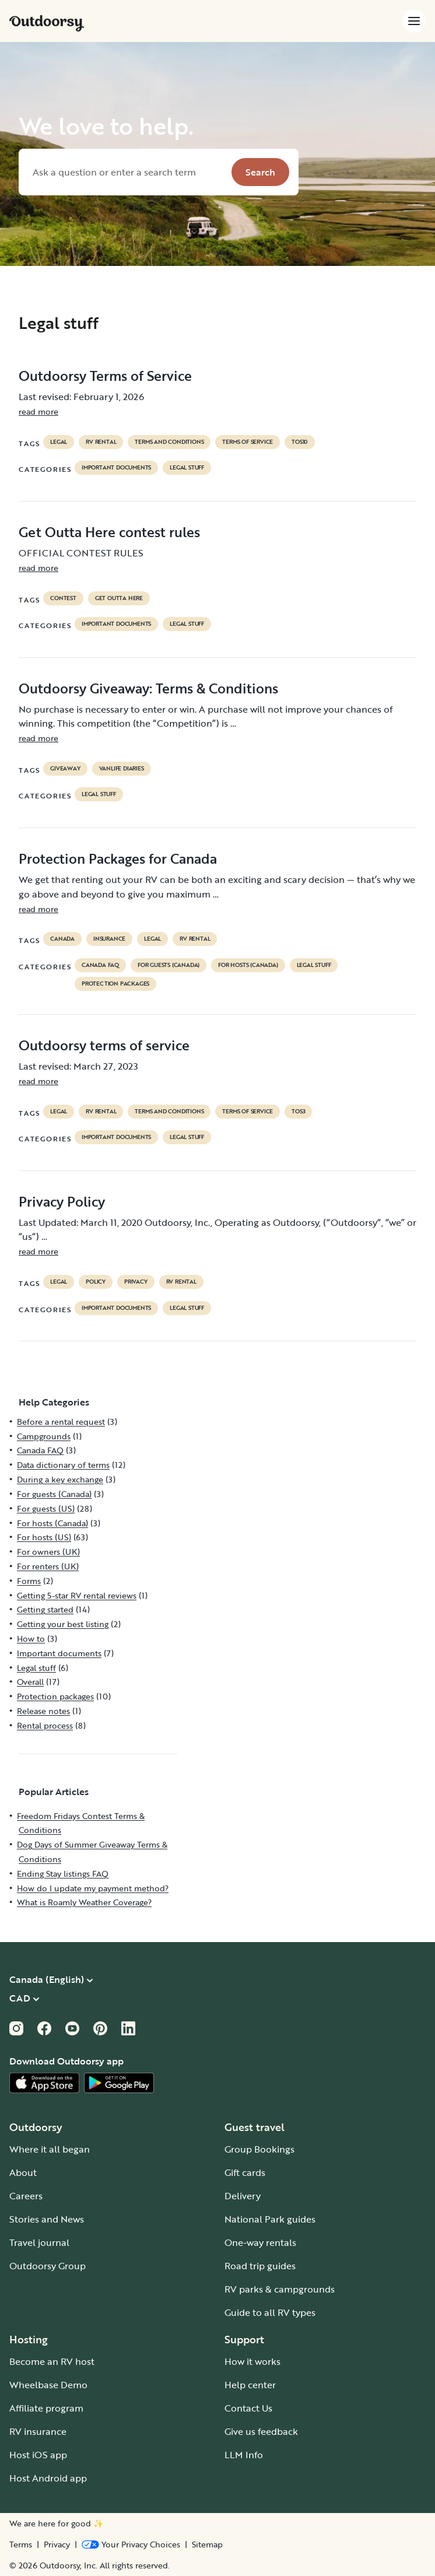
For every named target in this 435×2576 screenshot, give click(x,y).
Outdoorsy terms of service (104, 1045)
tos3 (298, 1111)
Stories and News (46, 2219)
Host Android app (48, 2478)
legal (58, 442)
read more (38, 411)
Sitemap (207, 2544)
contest (63, 598)
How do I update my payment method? (93, 1888)
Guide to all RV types (269, 2312)
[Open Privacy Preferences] (131, 2544)
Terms (20, 2544)
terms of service (247, 442)
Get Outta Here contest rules (109, 532)
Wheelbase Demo (48, 2385)
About (23, 2172)
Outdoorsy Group (47, 2266)
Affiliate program (46, 2408)
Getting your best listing (62, 1624)
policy (96, 1281)
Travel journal (39, 2242)
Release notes (43, 1711)
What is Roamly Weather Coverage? (84, 1902)
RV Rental (101, 442)
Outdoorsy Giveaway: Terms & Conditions (148, 688)
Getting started (45, 1609)
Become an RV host (51, 2361)
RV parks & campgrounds (279, 2289)
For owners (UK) (48, 1551)
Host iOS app (38, 2455)
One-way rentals (260, 2242)
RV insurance (37, 2431)
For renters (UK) (48, 1566)
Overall (30, 1682)
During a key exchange (60, 1479)
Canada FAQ (100, 965)
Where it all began (49, 2149)
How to (31, 1638)
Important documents (116, 467)
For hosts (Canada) (248, 965)
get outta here (119, 598)
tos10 (300, 442)
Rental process (45, 1725)
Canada (62, 938)
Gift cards (244, 2172)
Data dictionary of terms (63, 1465)
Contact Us (248, 2408)
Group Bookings (259, 2149)
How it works (252, 2361)
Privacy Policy (62, 1201)
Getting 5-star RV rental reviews (76, 1595)
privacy (136, 1281)
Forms (29, 1581)
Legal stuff (187, 467)
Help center (250, 2385)
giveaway (65, 768)
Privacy (57, 2544)
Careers (26, 2196)
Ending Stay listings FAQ (62, 1873)
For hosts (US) (44, 1537)
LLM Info (243, 2455)
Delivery (242, 2196)
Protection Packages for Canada (118, 858)
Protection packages (115, 983)
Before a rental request (61, 1421)
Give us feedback (261, 2431)
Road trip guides (260, 2266)
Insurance (109, 938)
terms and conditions (169, 442)
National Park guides (269, 2219)
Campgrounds (44, 1436)
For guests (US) (46, 1508)
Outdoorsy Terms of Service (105, 375)
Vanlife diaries (121, 768)
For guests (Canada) (168, 965)
